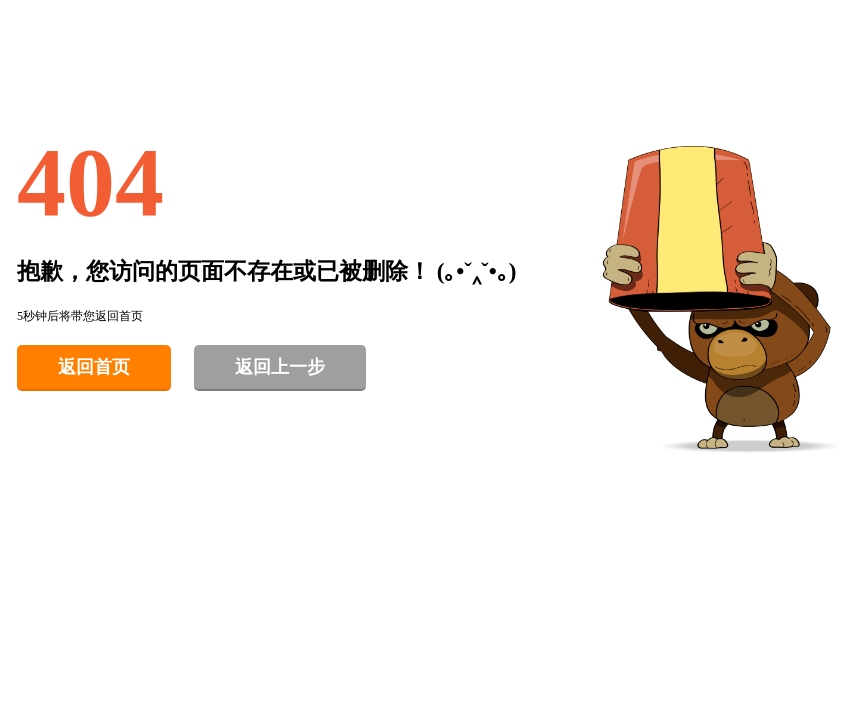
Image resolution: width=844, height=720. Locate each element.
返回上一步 (280, 367)
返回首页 (94, 367)
